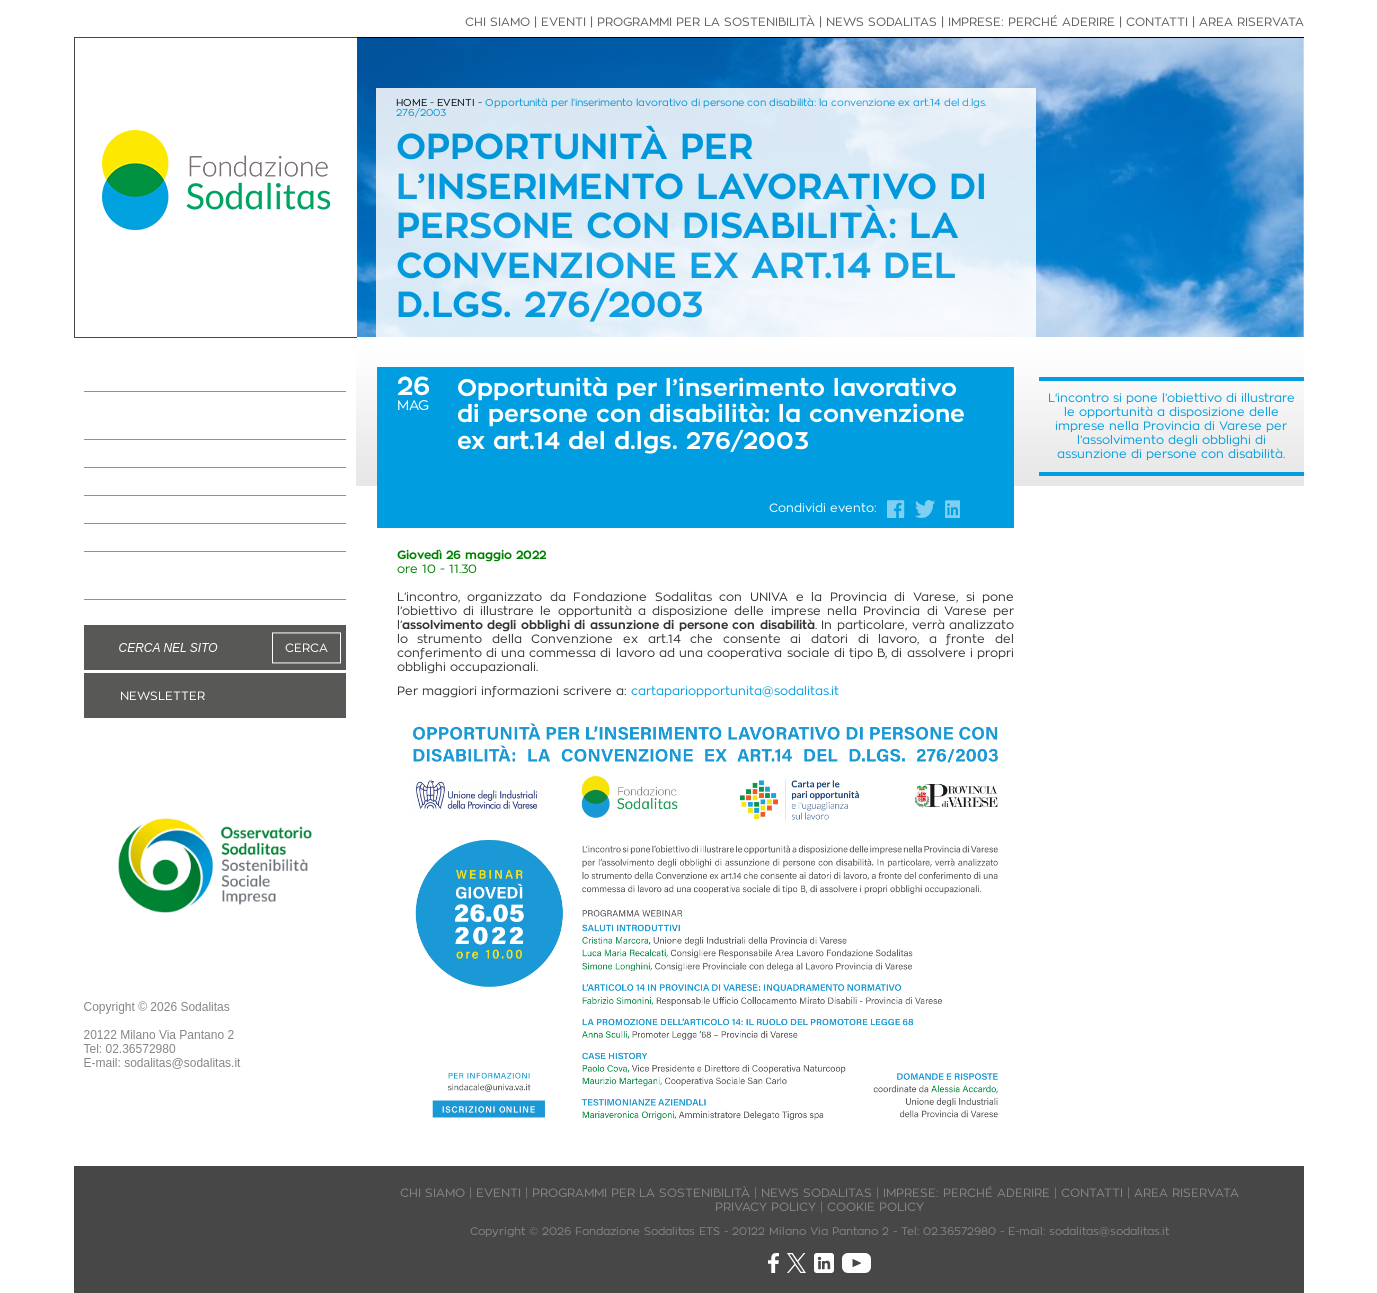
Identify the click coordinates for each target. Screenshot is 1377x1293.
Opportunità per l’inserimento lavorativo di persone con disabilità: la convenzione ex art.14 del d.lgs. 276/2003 (691, 107)
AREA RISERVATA (1251, 21)
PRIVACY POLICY (765, 1206)
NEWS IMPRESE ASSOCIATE (208, 510)
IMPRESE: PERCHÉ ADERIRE (207, 454)
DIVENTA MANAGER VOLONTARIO (174, 576)
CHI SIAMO (497, 21)
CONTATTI (1157, 21)
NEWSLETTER (162, 695)
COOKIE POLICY (875, 1206)
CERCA (306, 647)
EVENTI (120, 538)
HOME (411, 102)
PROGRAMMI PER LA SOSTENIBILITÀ (177, 416)
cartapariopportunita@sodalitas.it (735, 690)
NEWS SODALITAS (167, 482)
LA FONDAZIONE (160, 378)
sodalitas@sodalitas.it (182, 1063)
